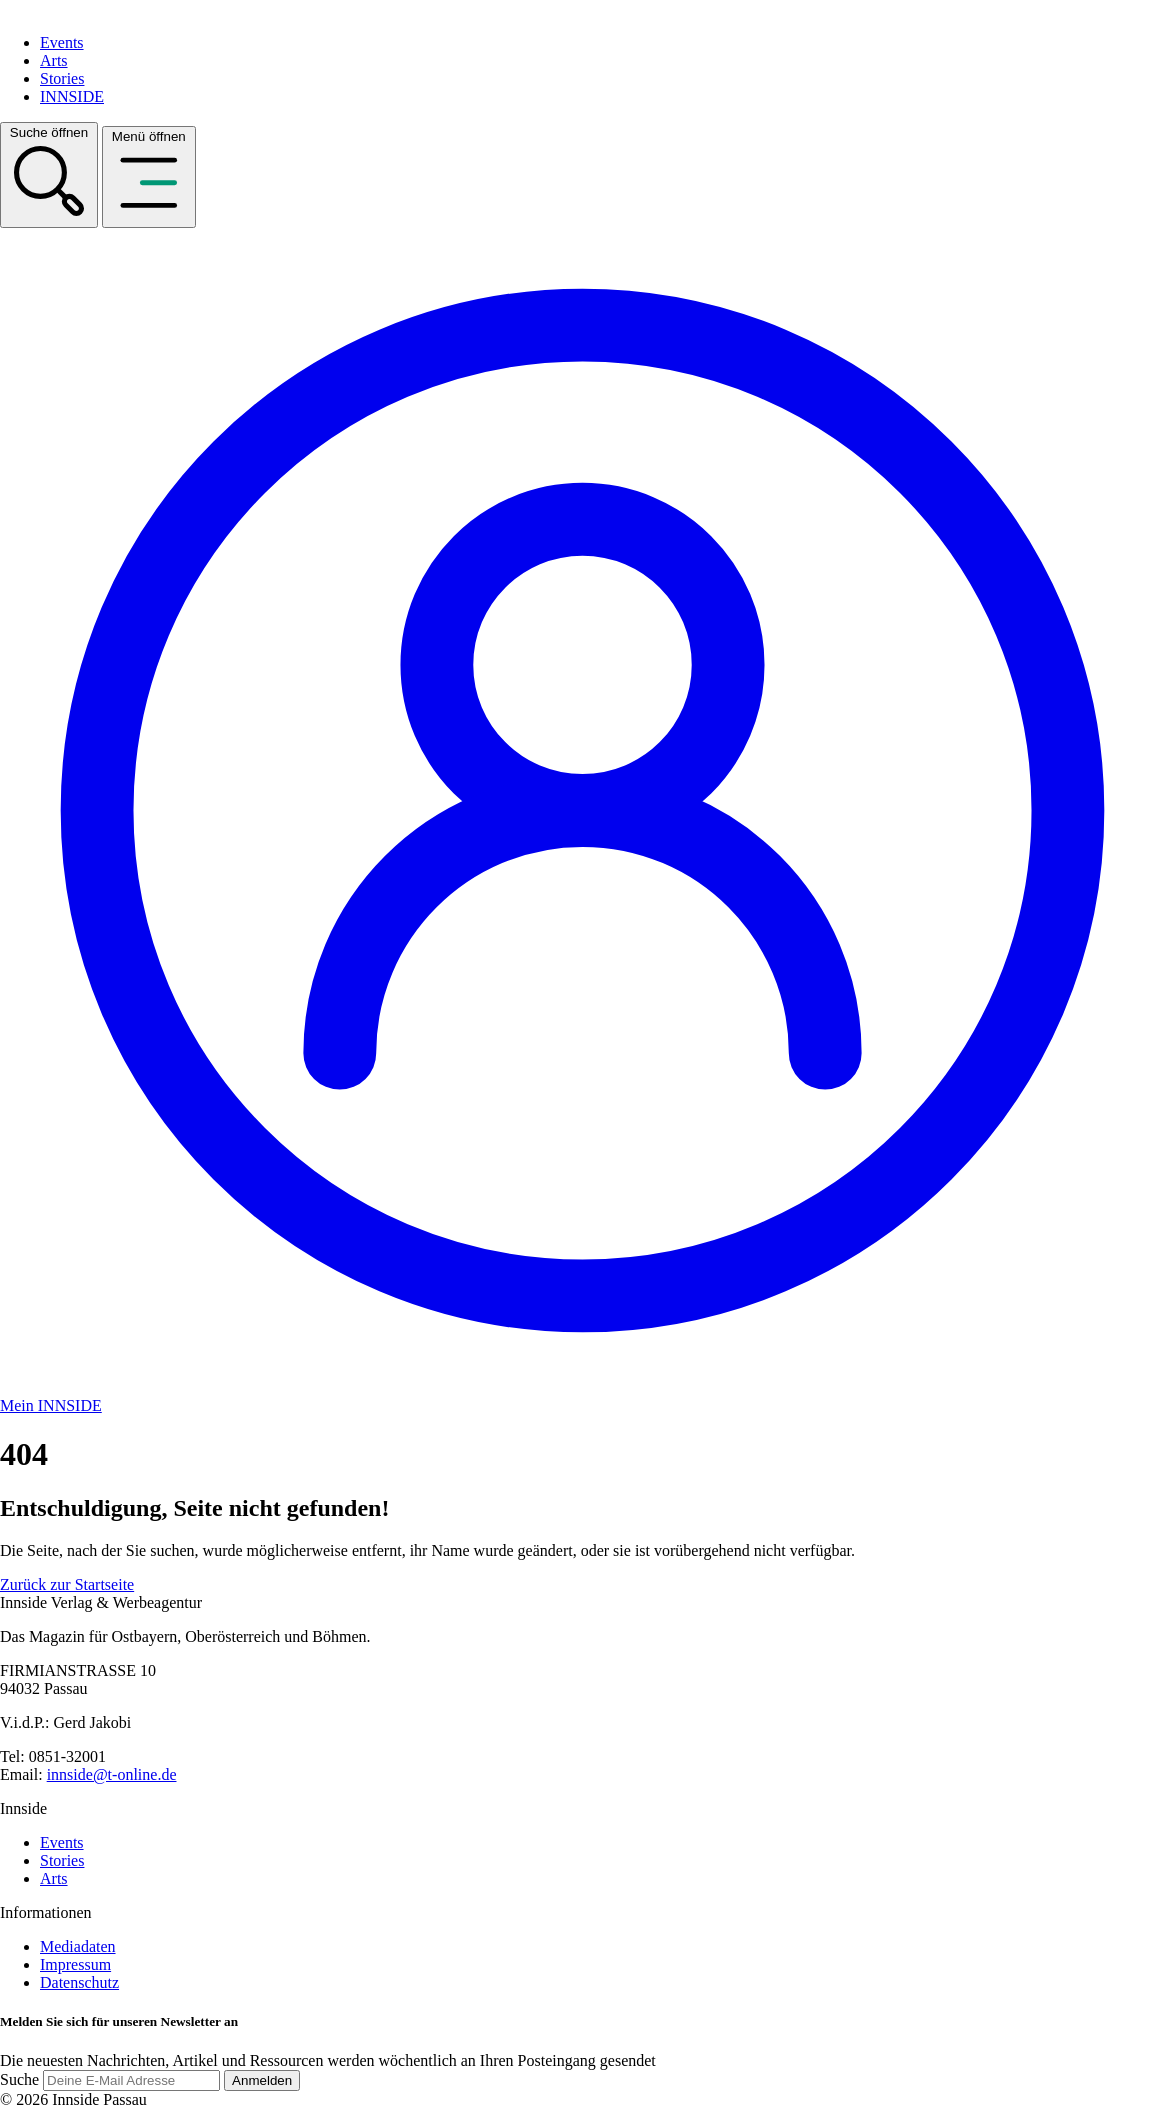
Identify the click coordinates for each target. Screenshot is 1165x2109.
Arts (54, 60)
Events (62, 42)
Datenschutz (79, 1982)
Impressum (75, 1964)
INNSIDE (72, 96)
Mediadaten (78, 1946)
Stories (62, 78)
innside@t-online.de (112, 1774)
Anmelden (262, 2080)
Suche (19, 2079)
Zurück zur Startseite (67, 1584)
